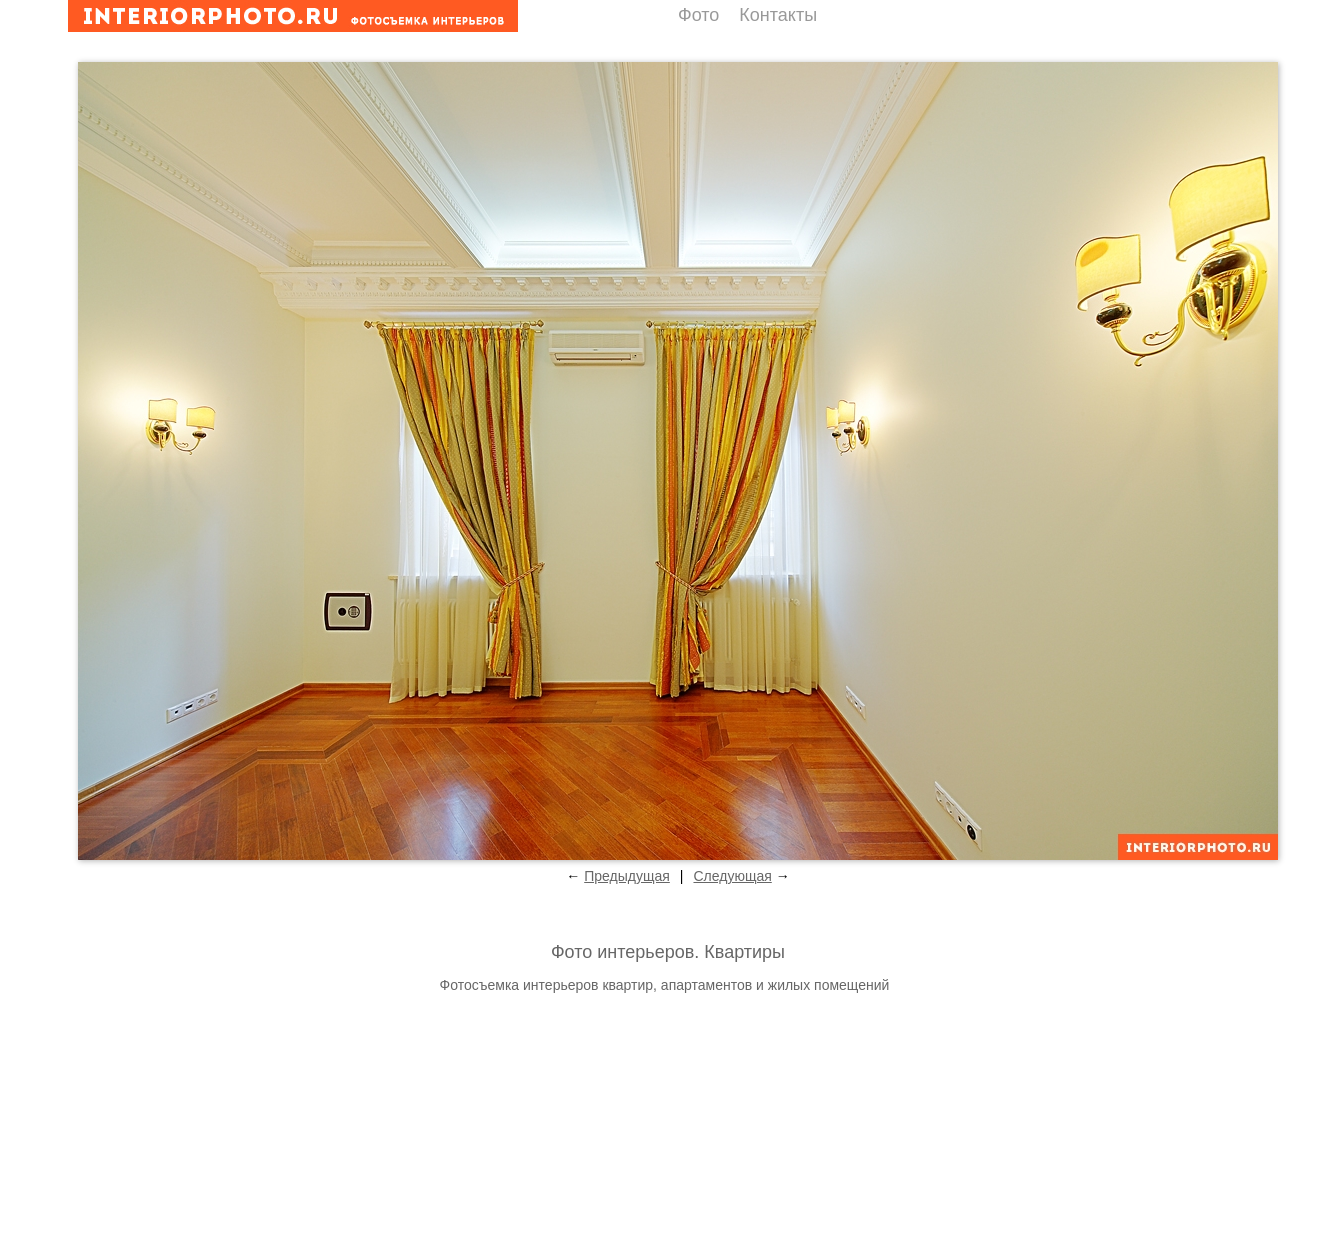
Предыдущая (627, 876)
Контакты (778, 15)
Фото (698, 15)
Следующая (732, 876)
